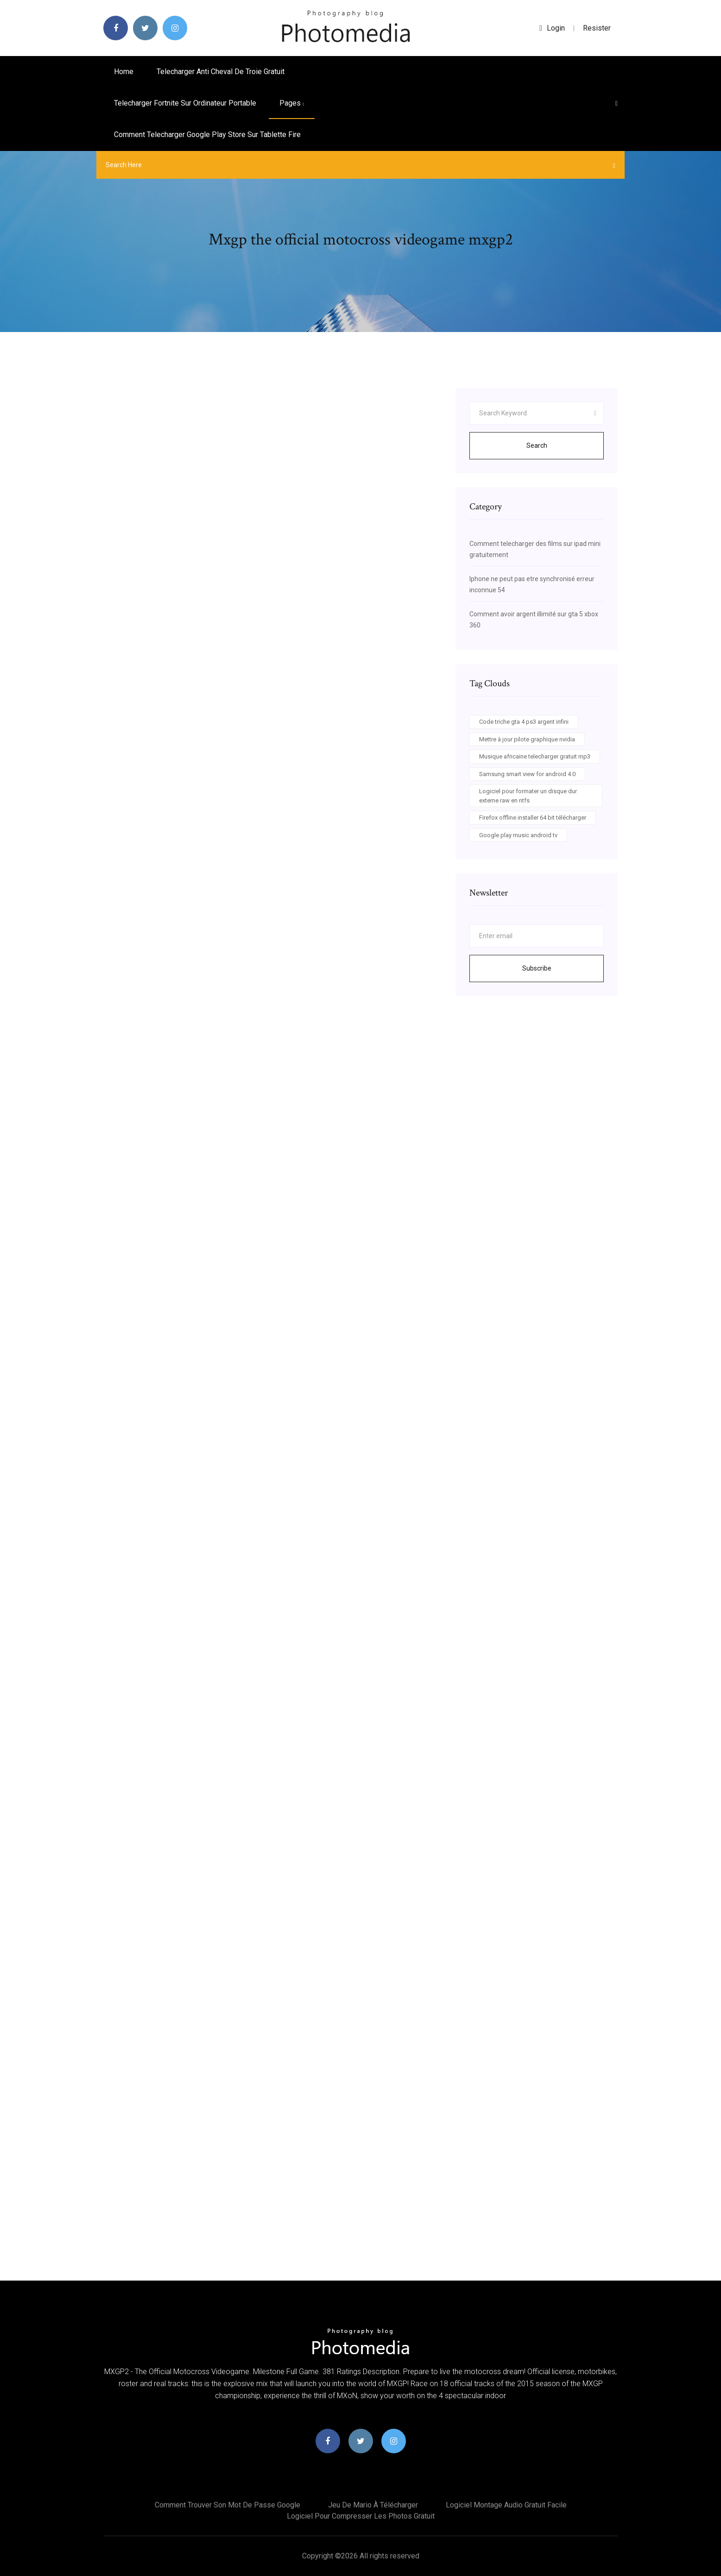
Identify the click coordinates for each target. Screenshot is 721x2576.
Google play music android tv (518, 835)
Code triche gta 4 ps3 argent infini (524, 721)
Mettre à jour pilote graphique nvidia (527, 739)
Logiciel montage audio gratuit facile (506, 2505)
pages (291, 103)
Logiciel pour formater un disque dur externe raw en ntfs (528, 796)
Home (123, 71)
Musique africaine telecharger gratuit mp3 (534, 756)
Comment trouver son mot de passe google (227, 2505)
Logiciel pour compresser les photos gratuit (361, 2516)
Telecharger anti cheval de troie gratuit (221, 71)
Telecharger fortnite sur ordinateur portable (185, 103)
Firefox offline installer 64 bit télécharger (532, 817)
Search (536, 445)
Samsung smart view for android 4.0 (527, 774)
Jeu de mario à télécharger (373, 2505)
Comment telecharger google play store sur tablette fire (207, 134)
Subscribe (536, 968)
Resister (597, 28)
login (552, 28)
